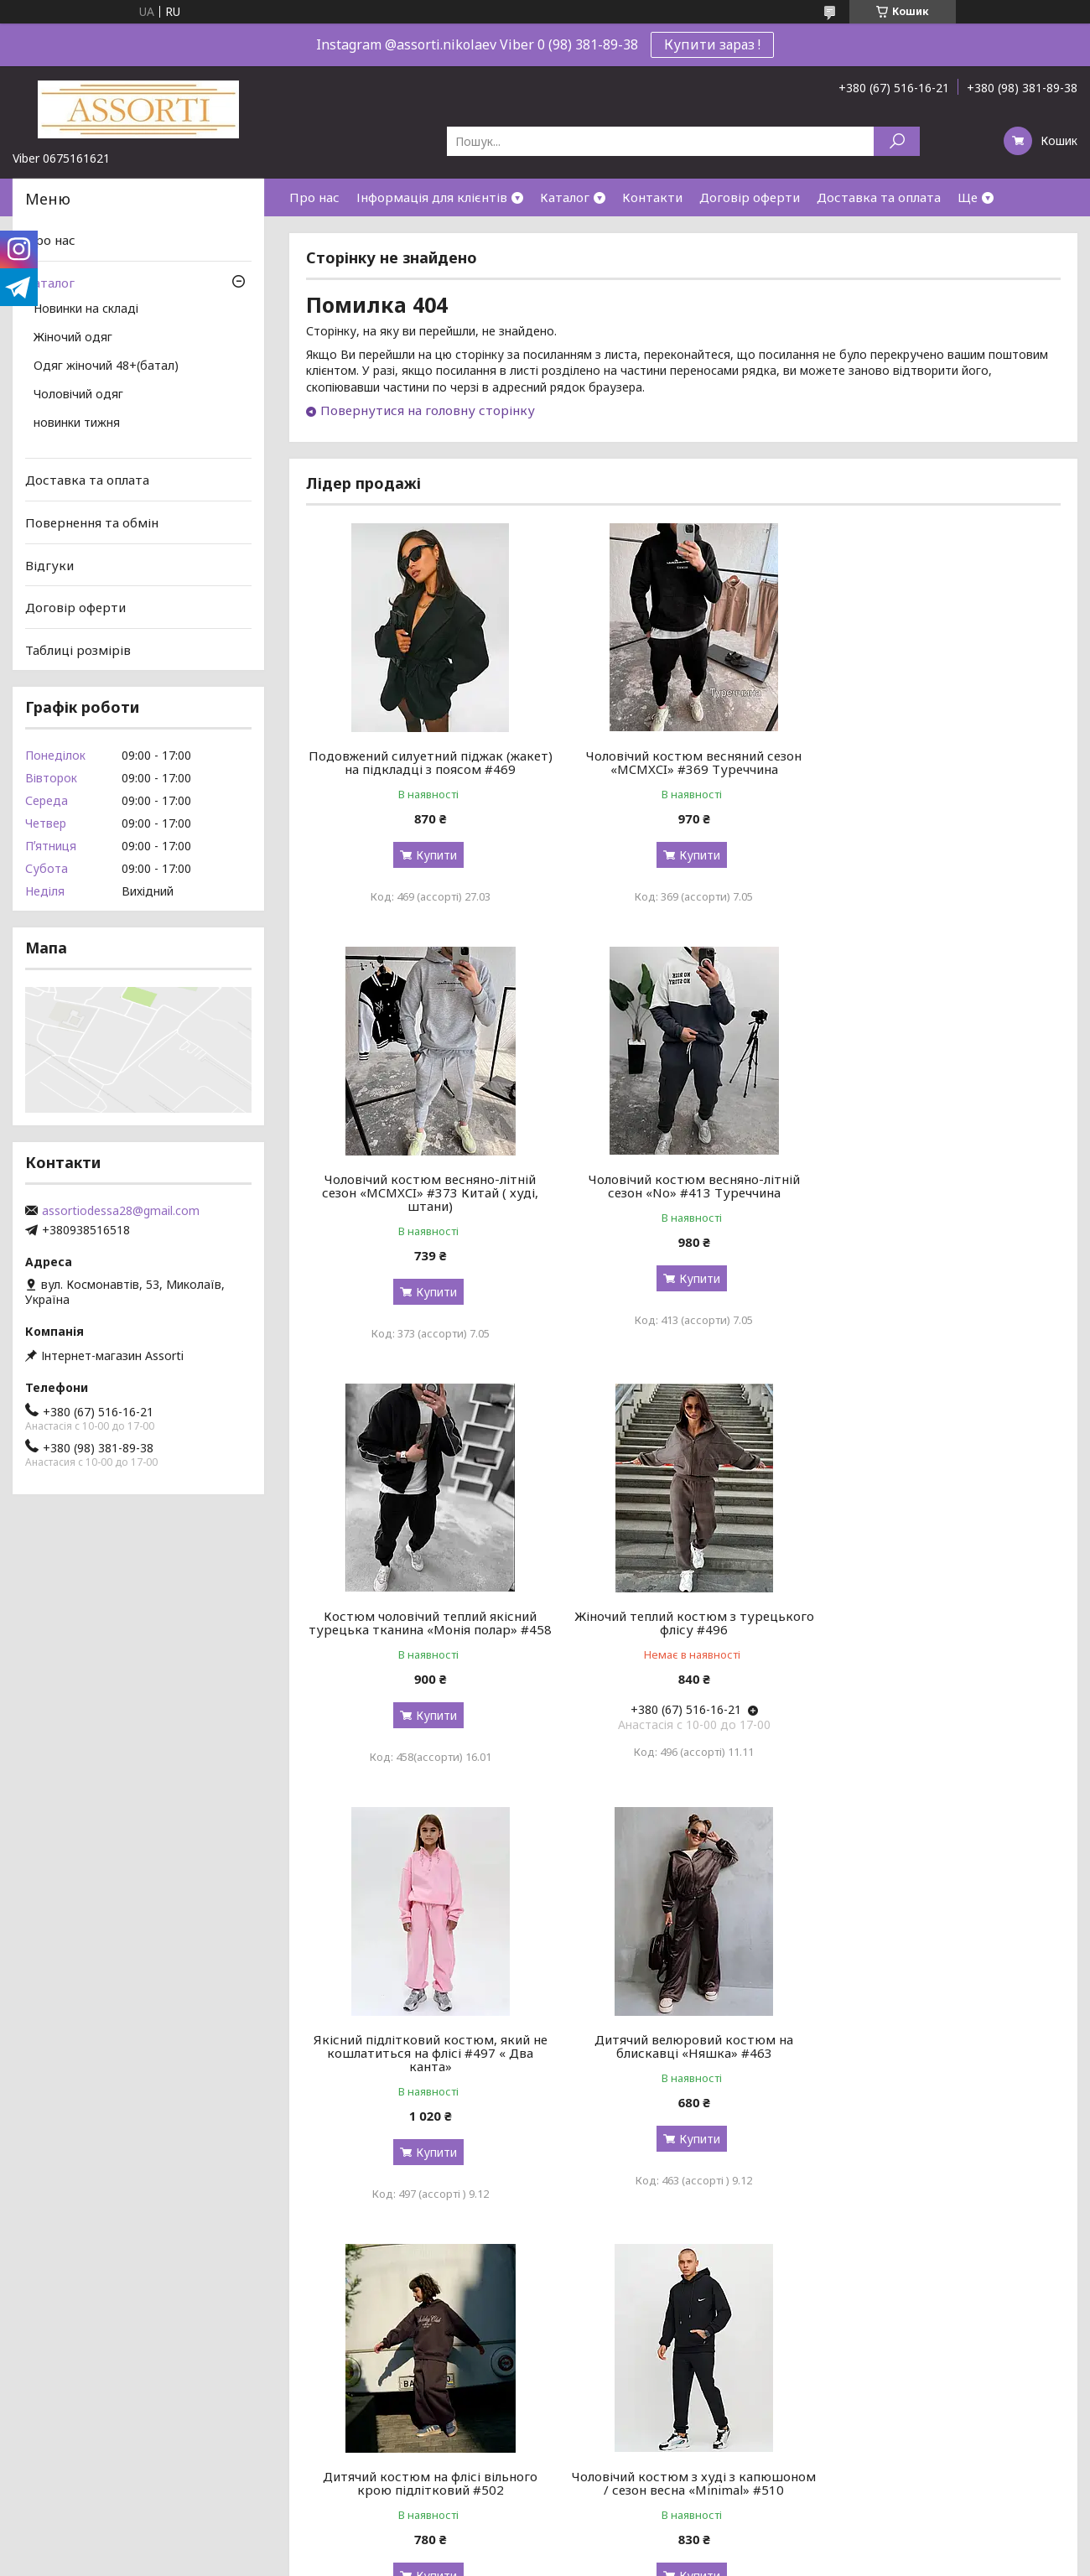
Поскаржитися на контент (541, 2560)
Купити (432, 855)
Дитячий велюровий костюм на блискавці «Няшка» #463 (683, 1636)
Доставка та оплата (879, 197)
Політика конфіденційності (678, 2560)
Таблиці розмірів (78, 649)
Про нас (314, 197)
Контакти (652, 197)
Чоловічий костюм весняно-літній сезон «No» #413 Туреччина (426, 1199)
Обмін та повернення (346, 2483)
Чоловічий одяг (78, 395)
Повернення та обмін (91, 522)
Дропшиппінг (322, 2443)
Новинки (577, 2363)
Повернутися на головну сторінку (427, 410)
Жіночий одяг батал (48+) (627, 2423)
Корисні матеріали (69, 2403)
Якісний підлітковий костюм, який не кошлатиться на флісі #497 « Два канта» (426, 1643)
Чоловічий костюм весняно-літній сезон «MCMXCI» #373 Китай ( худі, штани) (940, 769)
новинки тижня (77, 423)
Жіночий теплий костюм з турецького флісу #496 (940, 1199)
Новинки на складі (86, 309)
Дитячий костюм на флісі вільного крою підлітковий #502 (940, 1636)
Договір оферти (749, 197)
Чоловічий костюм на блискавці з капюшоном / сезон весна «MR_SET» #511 (683, 2079)
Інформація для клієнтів (431, 197)
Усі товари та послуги (983, 2269)
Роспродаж (586, 2383)
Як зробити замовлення (353, 2463)
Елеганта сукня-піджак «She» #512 (940, 2066)
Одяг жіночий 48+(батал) (106, 366)
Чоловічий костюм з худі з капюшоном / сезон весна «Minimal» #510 (427, 2079)
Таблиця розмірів (334, 2383)
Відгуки (49, 564)
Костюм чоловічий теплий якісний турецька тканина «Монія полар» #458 (683, 1206)
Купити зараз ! (712, 44)
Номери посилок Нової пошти (371, 2403)
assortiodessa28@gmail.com (121, 1210)
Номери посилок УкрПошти (363, 2423)
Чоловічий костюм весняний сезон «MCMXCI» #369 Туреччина (683, 762)
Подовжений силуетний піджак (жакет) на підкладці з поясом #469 (426, 762)
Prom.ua (625, 2544)
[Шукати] (897, 141)
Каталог (564, 197)
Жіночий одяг (73, 338)
